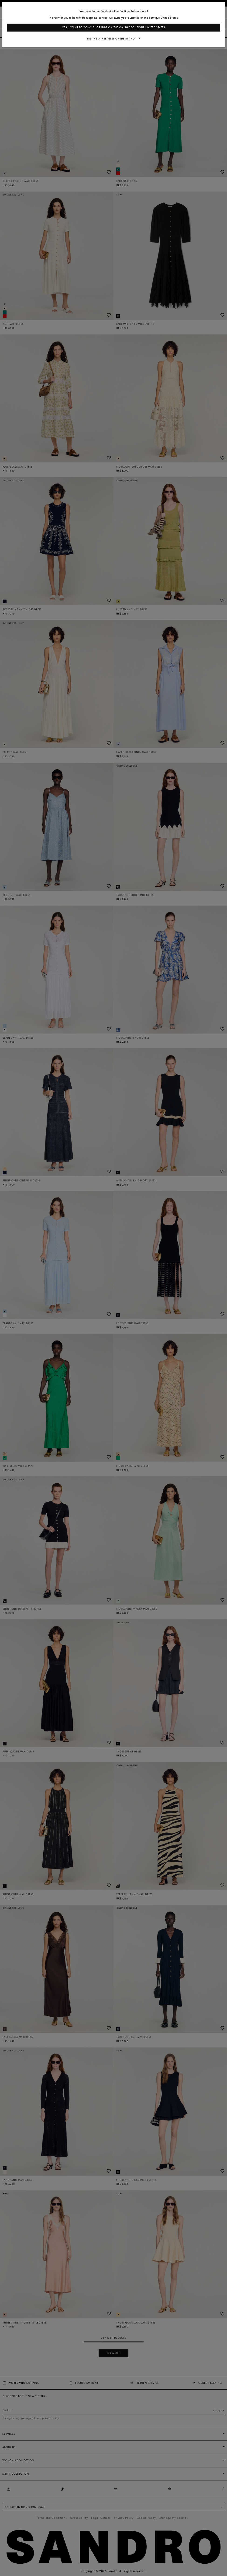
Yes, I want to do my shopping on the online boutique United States (113, 27)
